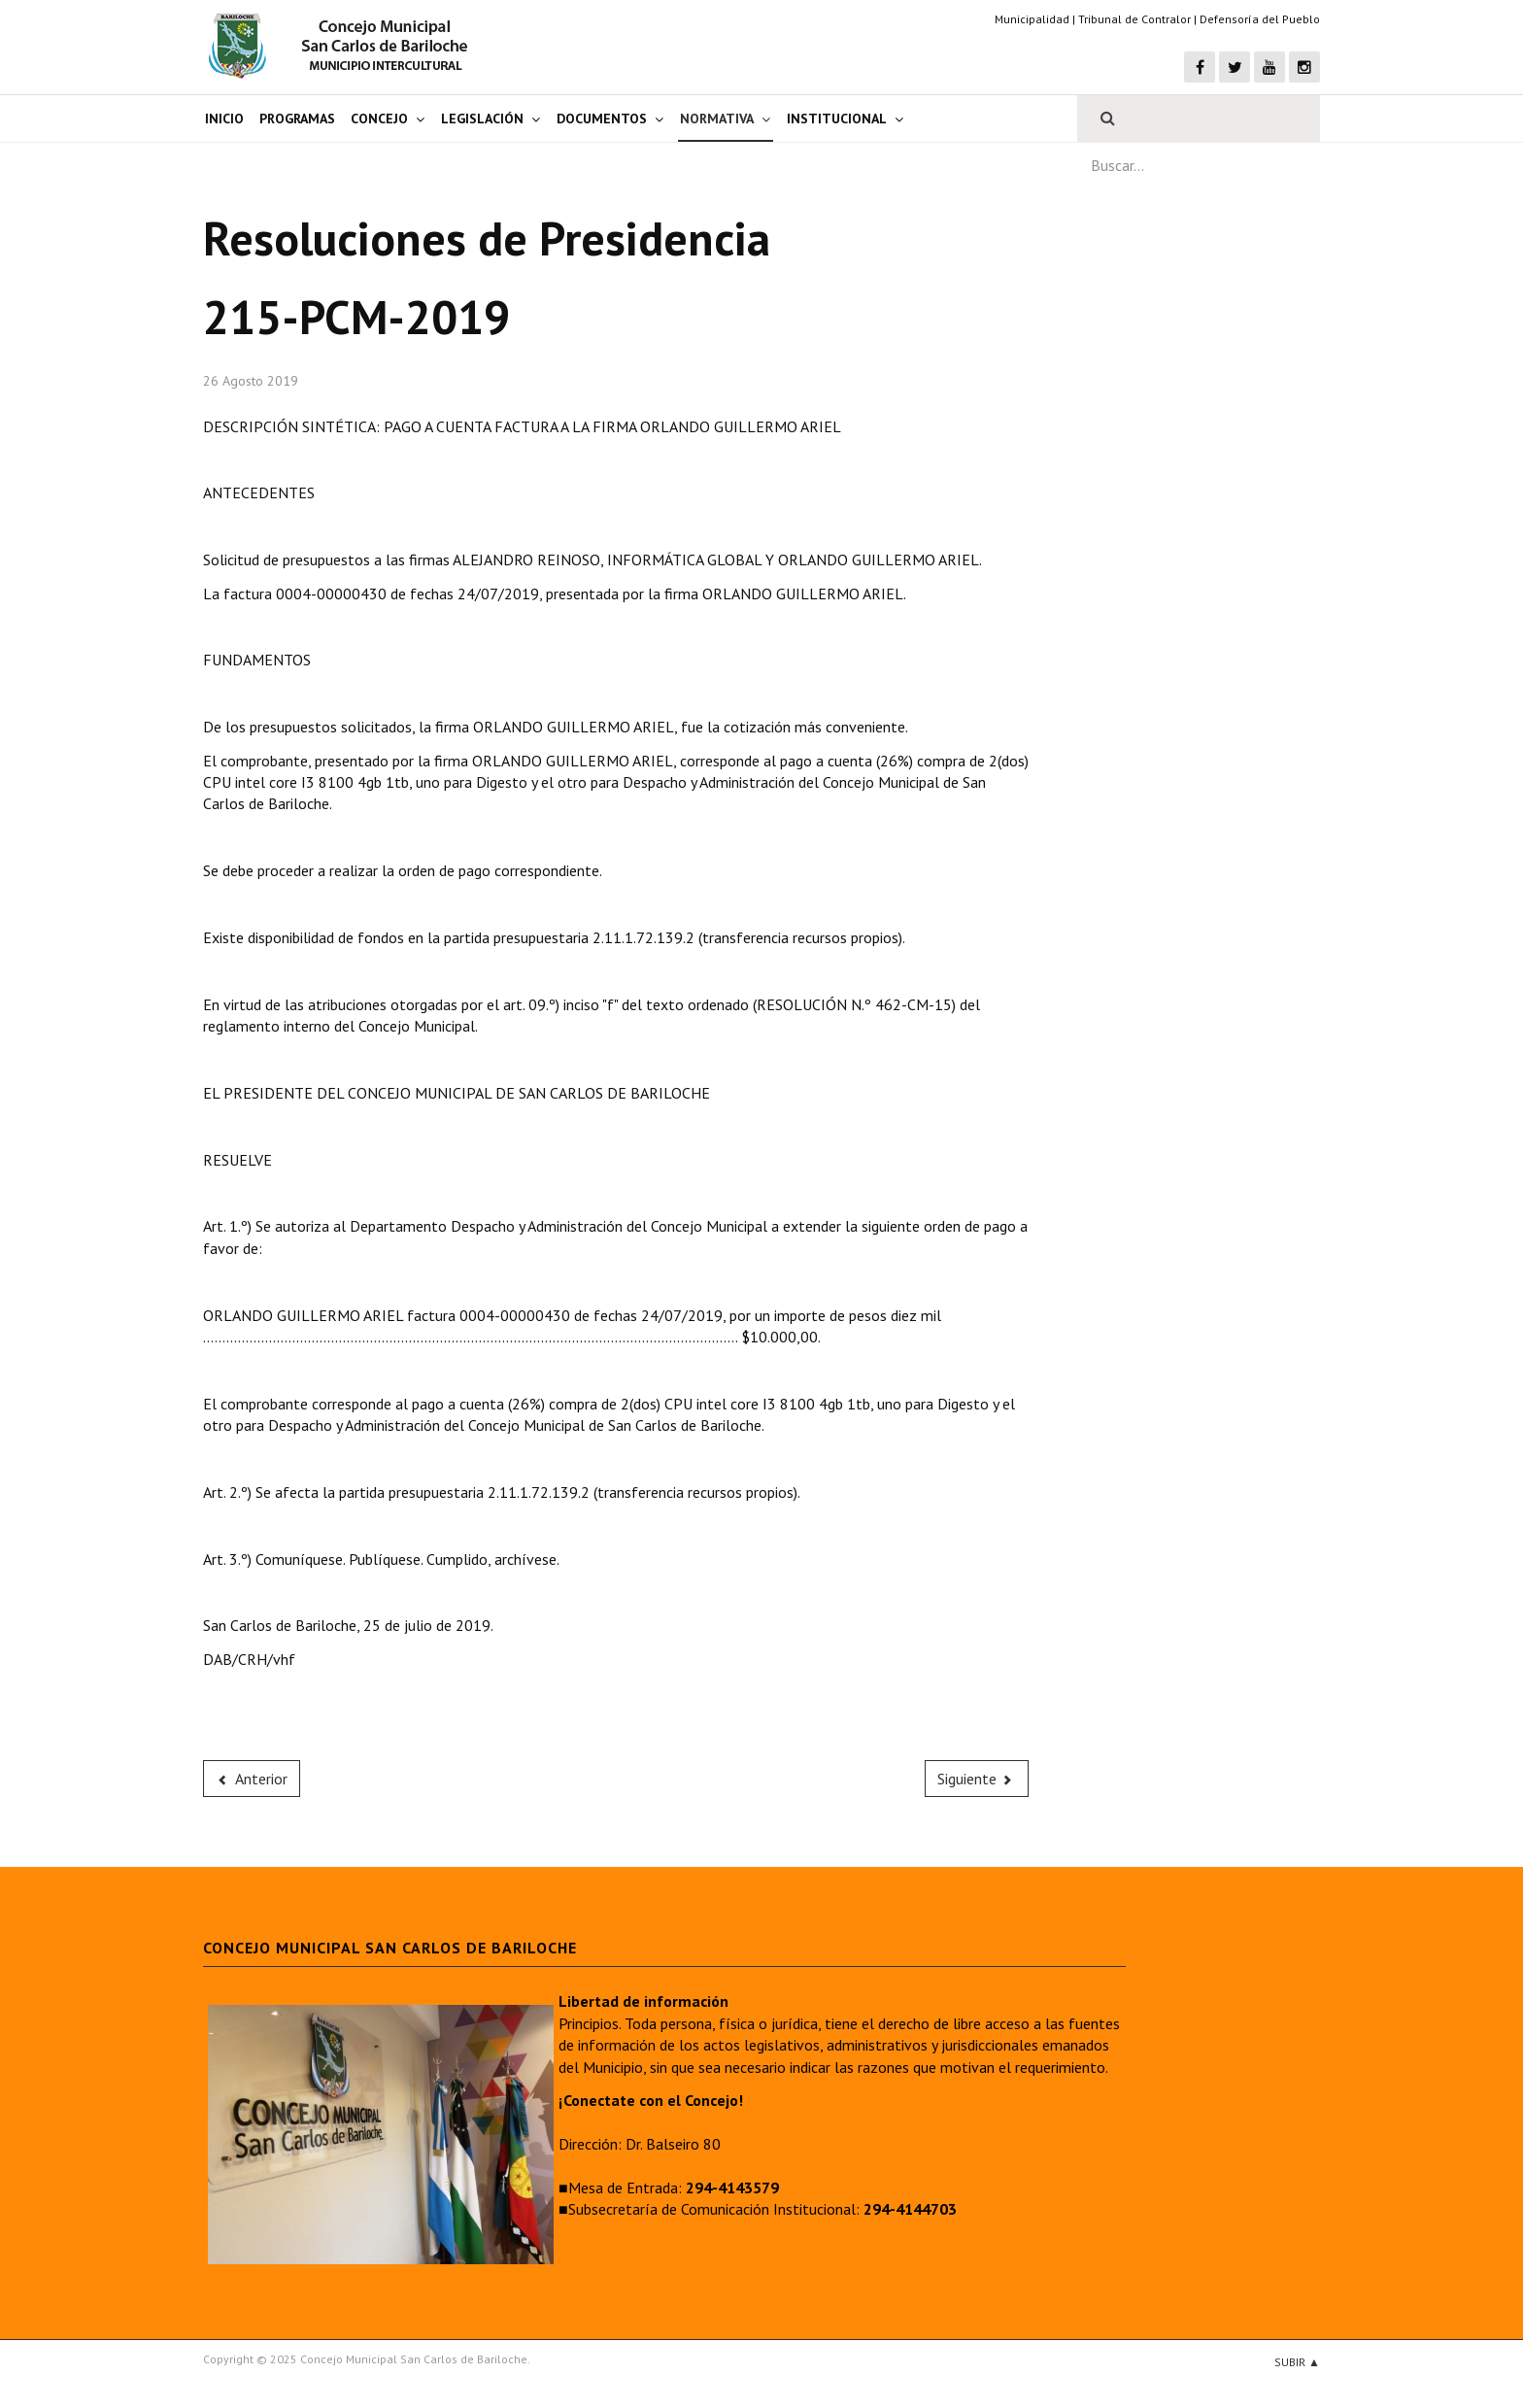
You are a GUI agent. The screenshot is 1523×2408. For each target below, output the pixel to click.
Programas (297, 118)
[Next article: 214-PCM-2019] (977, 1778)
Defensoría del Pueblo (1260, 19)
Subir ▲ (1297, 2362)
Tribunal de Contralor (1134, 19)
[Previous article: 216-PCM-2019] (251, 1778)
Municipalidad (1032, 19)
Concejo (379, 118)
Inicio (224, 118)
